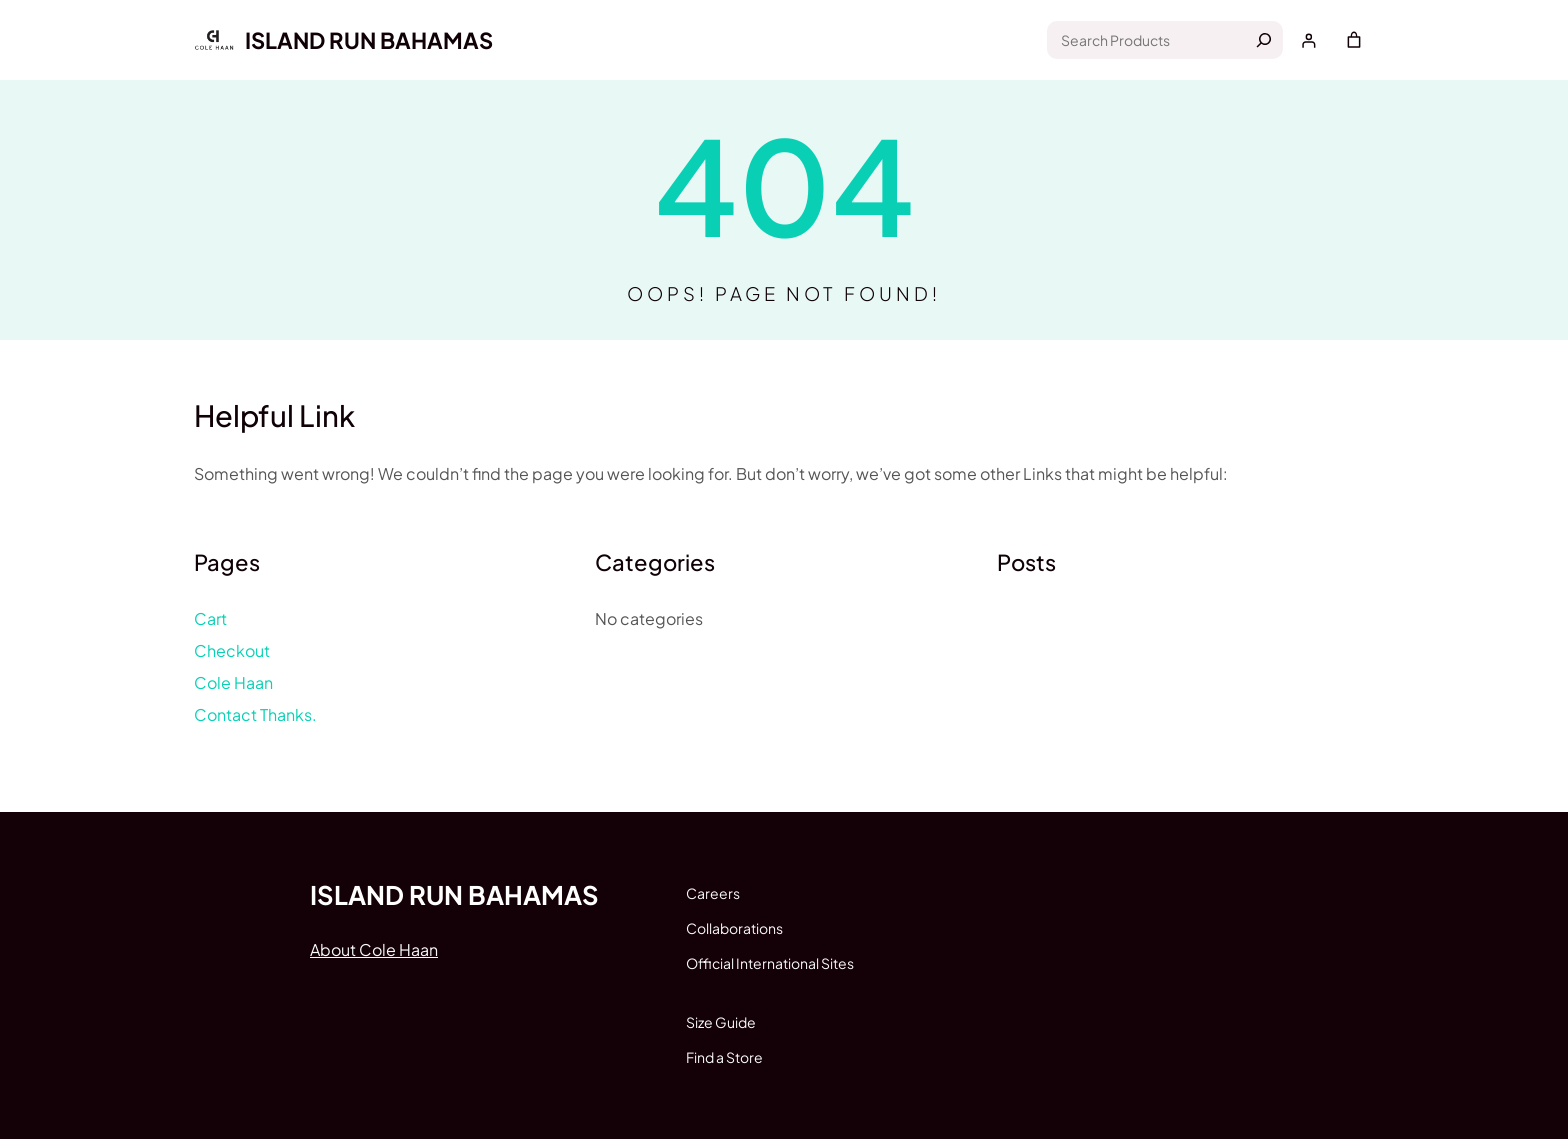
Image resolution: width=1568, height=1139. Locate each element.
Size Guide (721, 1022)
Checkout (232, 650)
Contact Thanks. (255, 714)
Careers (713, 893)
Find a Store (724, 1057)
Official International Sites (770, 963)
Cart (210, 618)
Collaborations (734, 928)
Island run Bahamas (369, 40)
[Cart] (1354, 40)
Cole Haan (233, 682)
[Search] (1264, 40)
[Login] (1308, 40)
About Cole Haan (374, 949)
